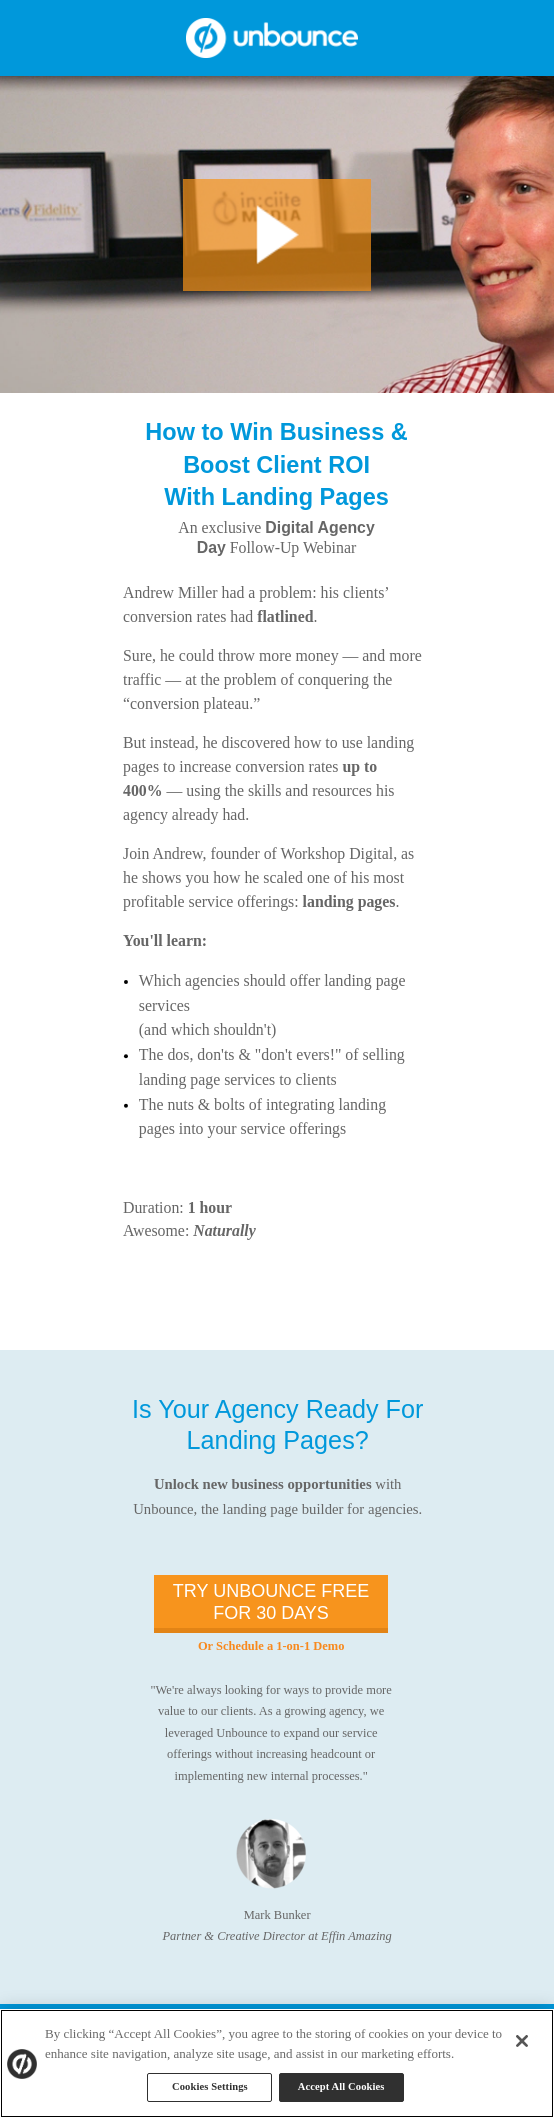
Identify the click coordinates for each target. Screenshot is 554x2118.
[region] (277, 2063)
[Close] (522, 2041)
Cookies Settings (210, 2086)
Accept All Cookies (341, 2086)
